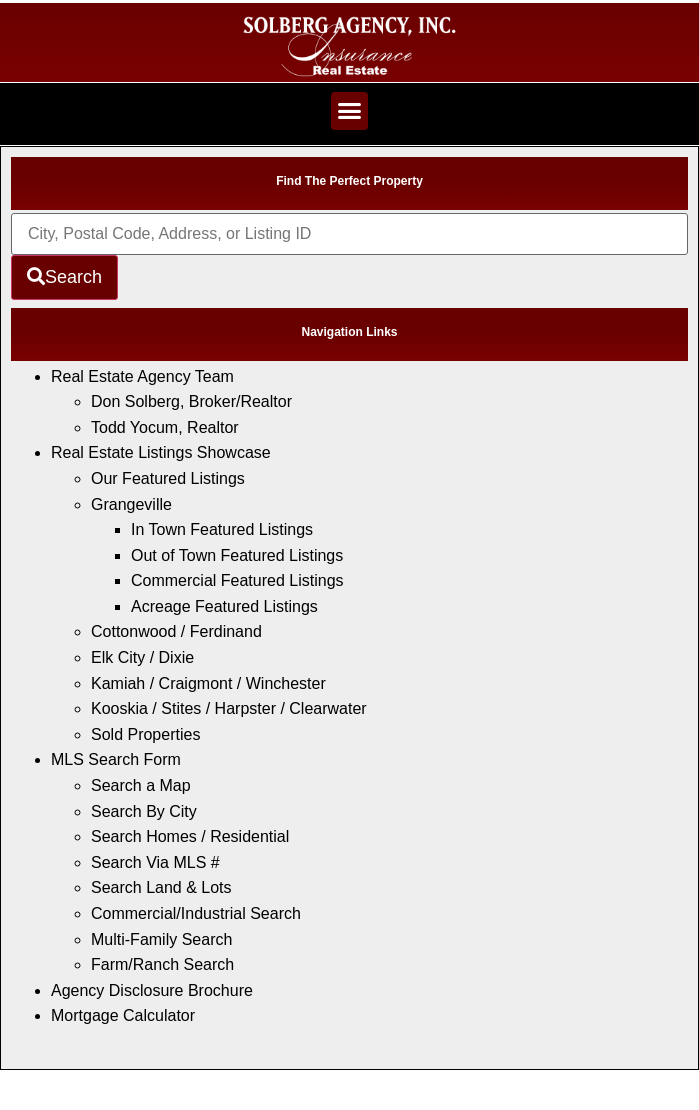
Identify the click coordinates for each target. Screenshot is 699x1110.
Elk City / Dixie (142, 657)
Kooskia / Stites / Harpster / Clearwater (229, 708)
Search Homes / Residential (190, 836)
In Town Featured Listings (222, 529)
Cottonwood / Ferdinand (176, 631)
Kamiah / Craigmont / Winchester (208, 683)
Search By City (144, 811)
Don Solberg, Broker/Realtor (191, 401)
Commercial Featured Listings (237, 580)
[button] (350, 111)
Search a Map (141, 785)
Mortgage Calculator (123, 1015)
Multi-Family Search (161, 939)
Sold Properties (145, 734)
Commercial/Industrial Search (196, 913)
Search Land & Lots (161, 887)
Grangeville (131, 504)
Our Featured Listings (168, 478)
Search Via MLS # (155, 862)
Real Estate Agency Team (142, 376)
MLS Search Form (116, 759)
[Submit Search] (64, 277)
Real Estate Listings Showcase (161, 452)
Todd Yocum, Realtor (165, 427)
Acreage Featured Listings (224, 606)
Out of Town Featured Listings (237, 555)
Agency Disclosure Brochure (152, 990)
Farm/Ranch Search (162, 964)
